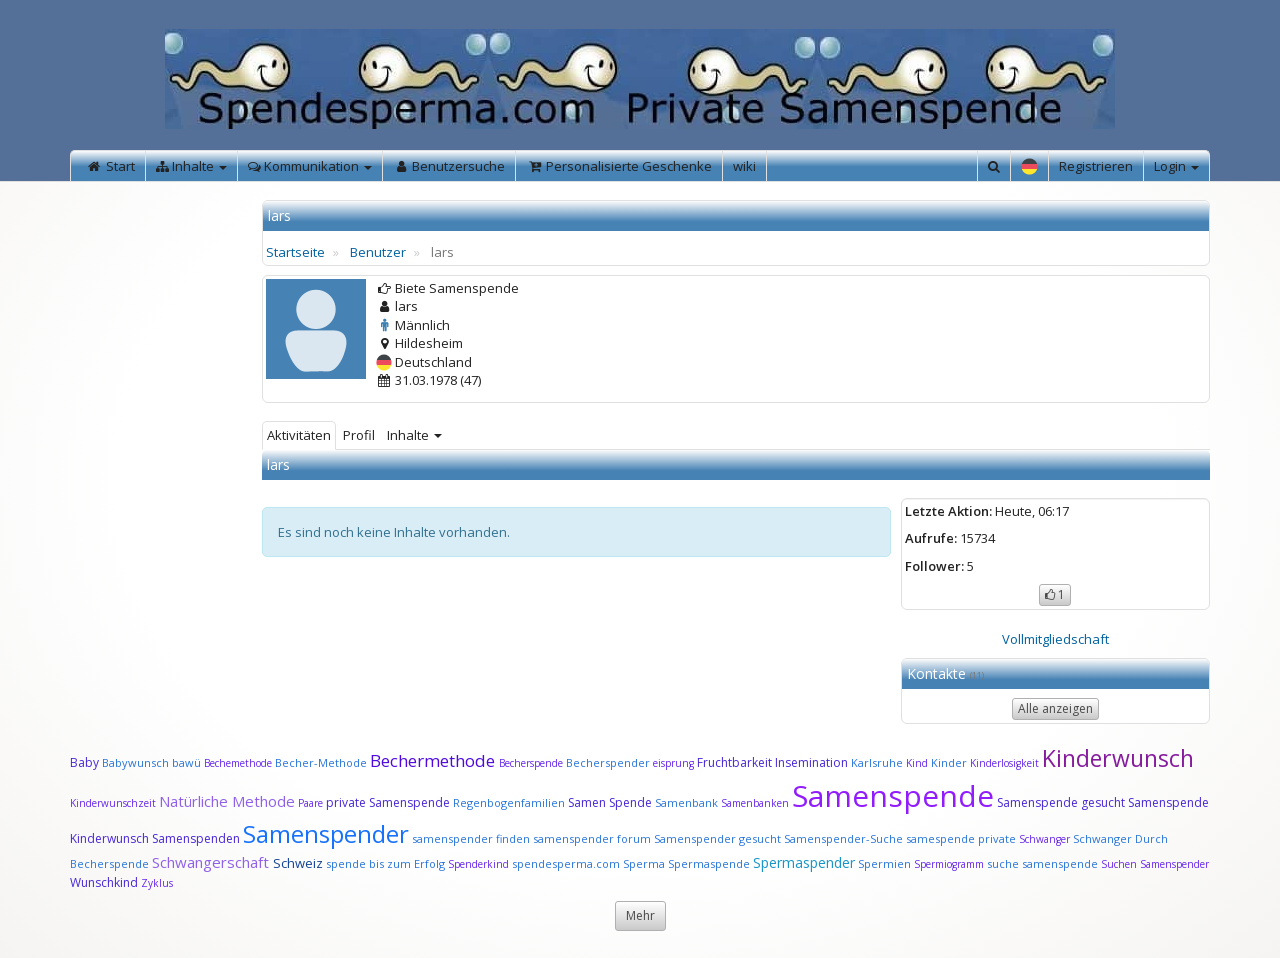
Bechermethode (434, 760)
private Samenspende (388, 802)
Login (1176, 166)
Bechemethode (238, 763)
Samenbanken (756, 803)
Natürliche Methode (227, 801)
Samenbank (686, 802)
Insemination (811, 762)
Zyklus (157, 883)
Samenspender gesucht (717, 838)
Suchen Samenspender (1155, 864)
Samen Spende (610, 802)
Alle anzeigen (1055, 708)
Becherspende (531, 763)
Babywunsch (135, 762)
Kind (918, 763)
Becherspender (609, 762)
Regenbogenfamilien (509, 802)
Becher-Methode (321, 762)
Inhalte (414, 435)
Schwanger (1044, 839)
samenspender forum (592, 838)
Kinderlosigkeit (1006, 763)
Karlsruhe (877, 762)
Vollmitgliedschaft (1055, 639)
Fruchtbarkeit (736, 762)
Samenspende (893, 795)
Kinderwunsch (1118, 758)
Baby (84, 762)
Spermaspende (709, 863)
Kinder (949, 762)
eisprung (673, 763)
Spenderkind (478, 864)
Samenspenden (196, 838)
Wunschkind (104, 882)
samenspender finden (471, 838)
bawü (186, 762)
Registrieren (1096, 166)
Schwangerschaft (212, 862)
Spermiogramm (949, 864)
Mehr (640, 915)
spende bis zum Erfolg (385, 863)
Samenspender (326, 833)
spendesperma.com (566, 863)
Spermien (884, 863)
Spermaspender (804, 862)
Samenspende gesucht (1061, 802)
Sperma (644, 863)
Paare (312, 803)
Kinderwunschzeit (113, 803)
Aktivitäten (299, 435)
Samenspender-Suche (843, 838)
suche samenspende (1042, 863)
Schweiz (298, 863)
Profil (359, 435)
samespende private (961, 838)
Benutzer (378, 252)
